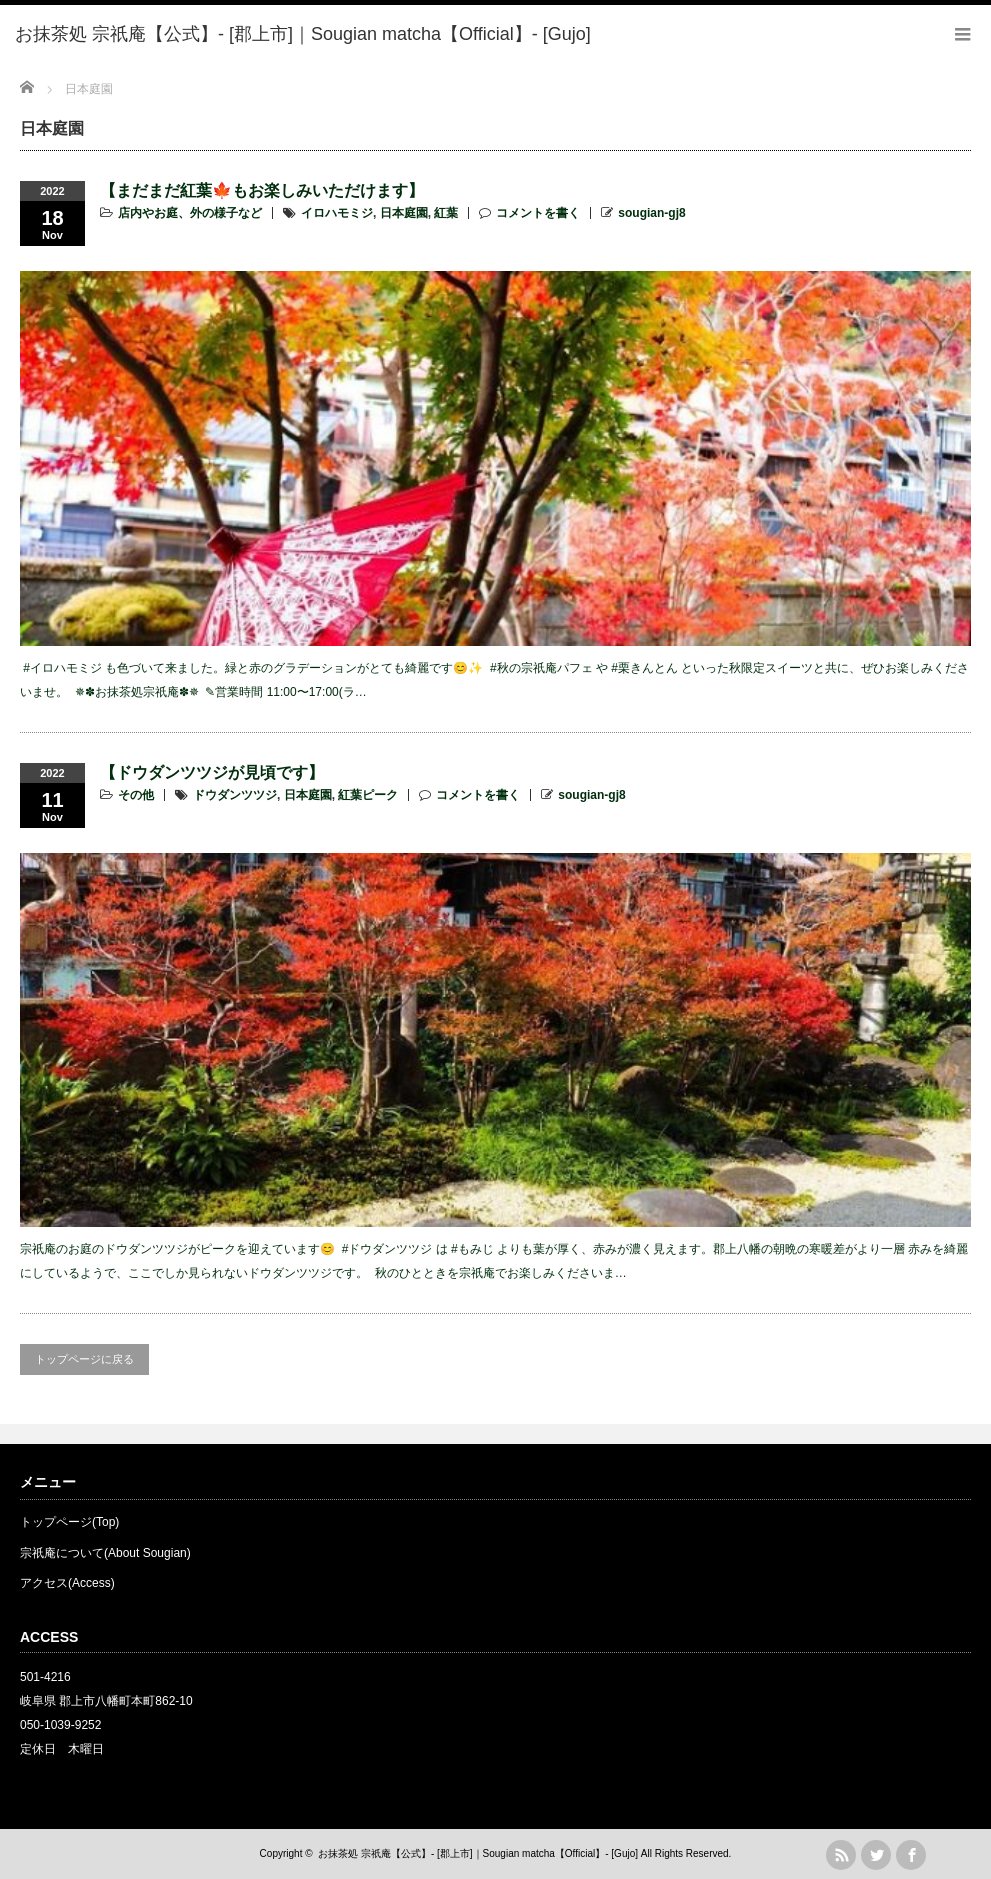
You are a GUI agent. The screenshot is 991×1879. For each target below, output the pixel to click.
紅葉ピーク (368, 795)
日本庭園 (404, 213)
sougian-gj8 (651, 213)
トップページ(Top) (69, 1522)
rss (841, 1855)
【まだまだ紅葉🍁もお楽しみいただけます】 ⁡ (264, 190)
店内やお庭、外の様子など (190, 213)
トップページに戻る (84, 1359)
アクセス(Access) (67, 1583)
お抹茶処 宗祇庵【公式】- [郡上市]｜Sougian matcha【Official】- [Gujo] (478, 1853)
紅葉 (446, 213)
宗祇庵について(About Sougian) (105, 1553)
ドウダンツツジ (235, 795)
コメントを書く (538, 213)
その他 (136, 795)
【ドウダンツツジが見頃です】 (212, 772)
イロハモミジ (337, 213)
